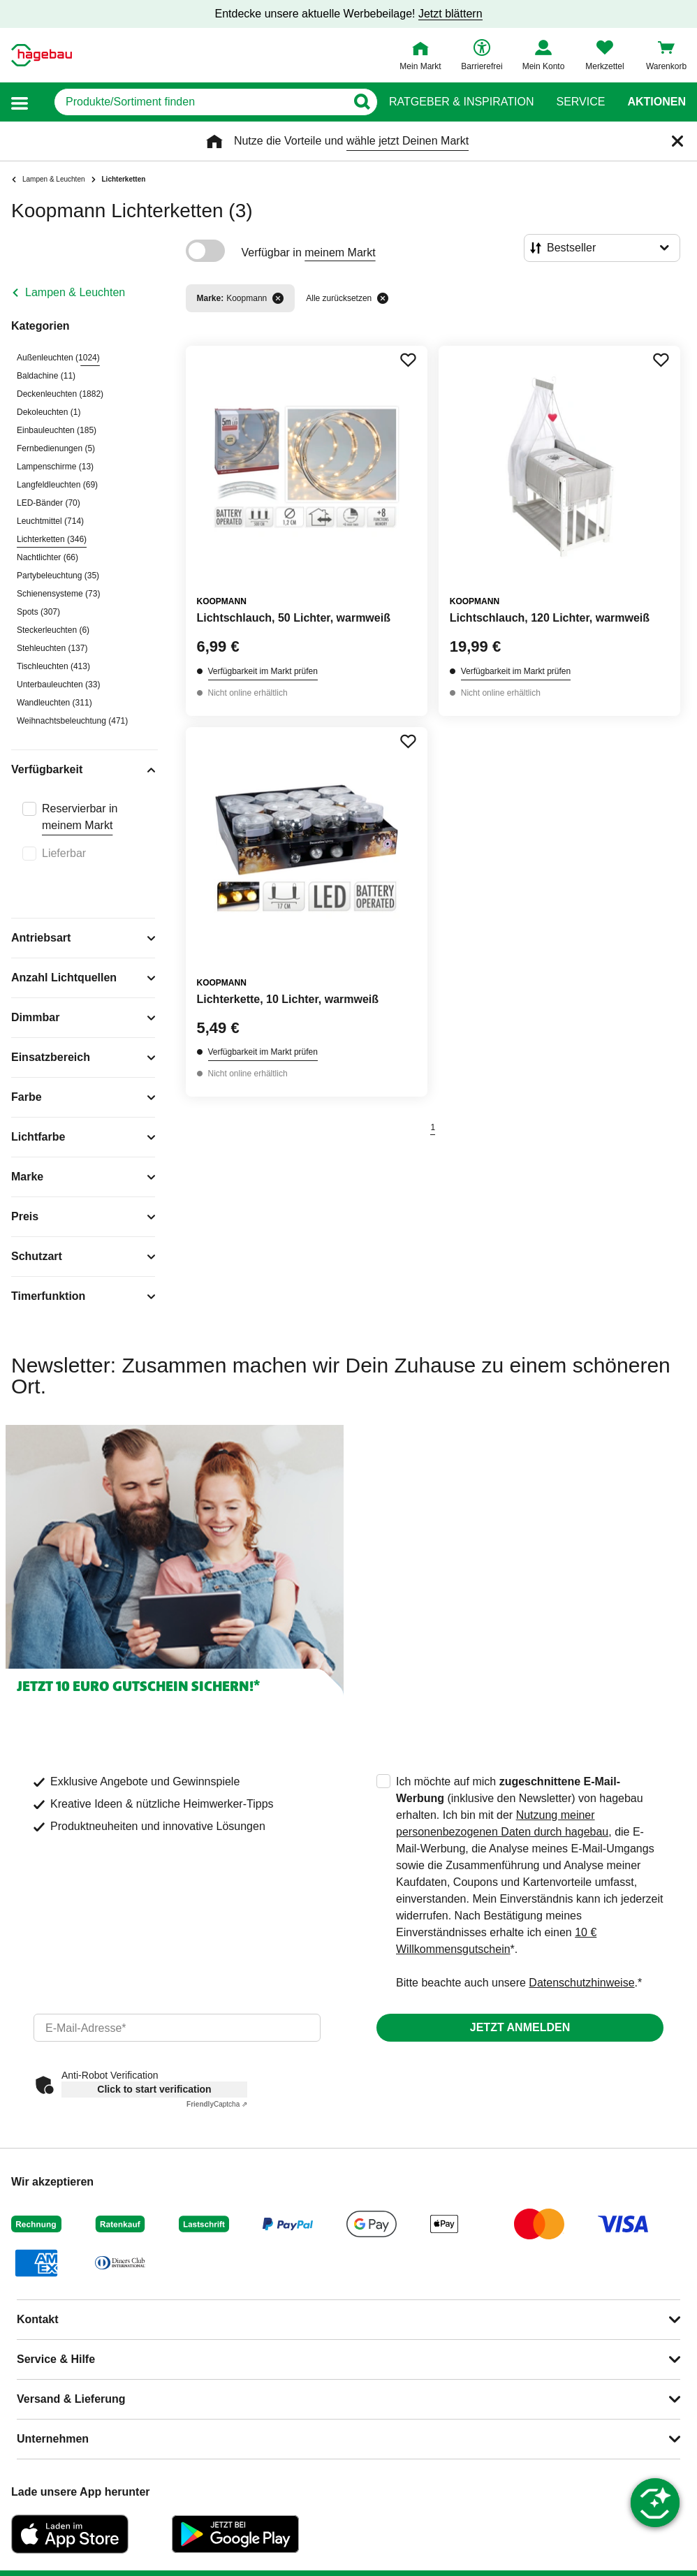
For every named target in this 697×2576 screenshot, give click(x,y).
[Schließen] (677, 141)
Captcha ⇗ (216, 2104)
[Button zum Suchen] (361, 102)
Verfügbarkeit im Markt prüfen (263, 671)
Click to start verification (154, 2089)
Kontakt (38, 2319)
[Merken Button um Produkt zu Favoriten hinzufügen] (407, 359)
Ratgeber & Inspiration (461, 102)
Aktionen (656, 102)
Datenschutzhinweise (581, 1983)
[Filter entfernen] (278, 298)
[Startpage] (41, 55)
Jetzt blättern (450, 14)
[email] (177, 2027)
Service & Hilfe (56, 2359)
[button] (19, 102)
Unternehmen (53, 2439)
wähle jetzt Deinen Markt (407, 141)
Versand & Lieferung (71, 2399)
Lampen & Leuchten (75, 292)
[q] (200, 102)
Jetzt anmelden (520, 2027)
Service (580, 102)
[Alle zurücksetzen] (382, 298)
